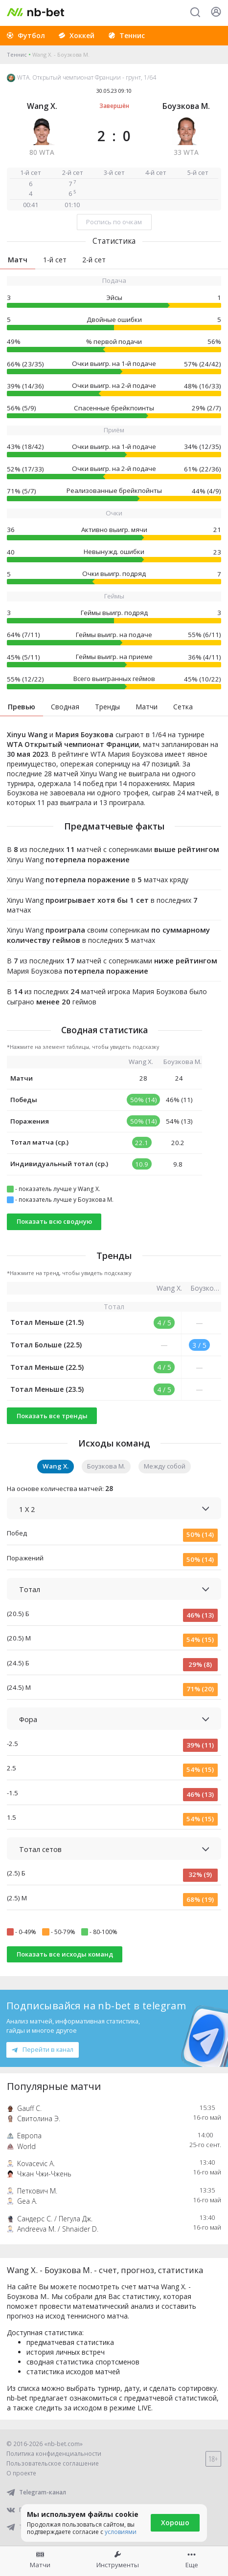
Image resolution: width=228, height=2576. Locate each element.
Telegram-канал (36, 2492)
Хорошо (175, 2522)
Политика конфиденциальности (53, 2453)
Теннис (17, 54)
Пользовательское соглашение (52, 2463)
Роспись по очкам (114, 221)
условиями (121, 2532)
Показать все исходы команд (65, 1954)
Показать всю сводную (54, 1221)
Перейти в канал (42, 2049)
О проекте (21, 2473)
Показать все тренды (52, 1415)
